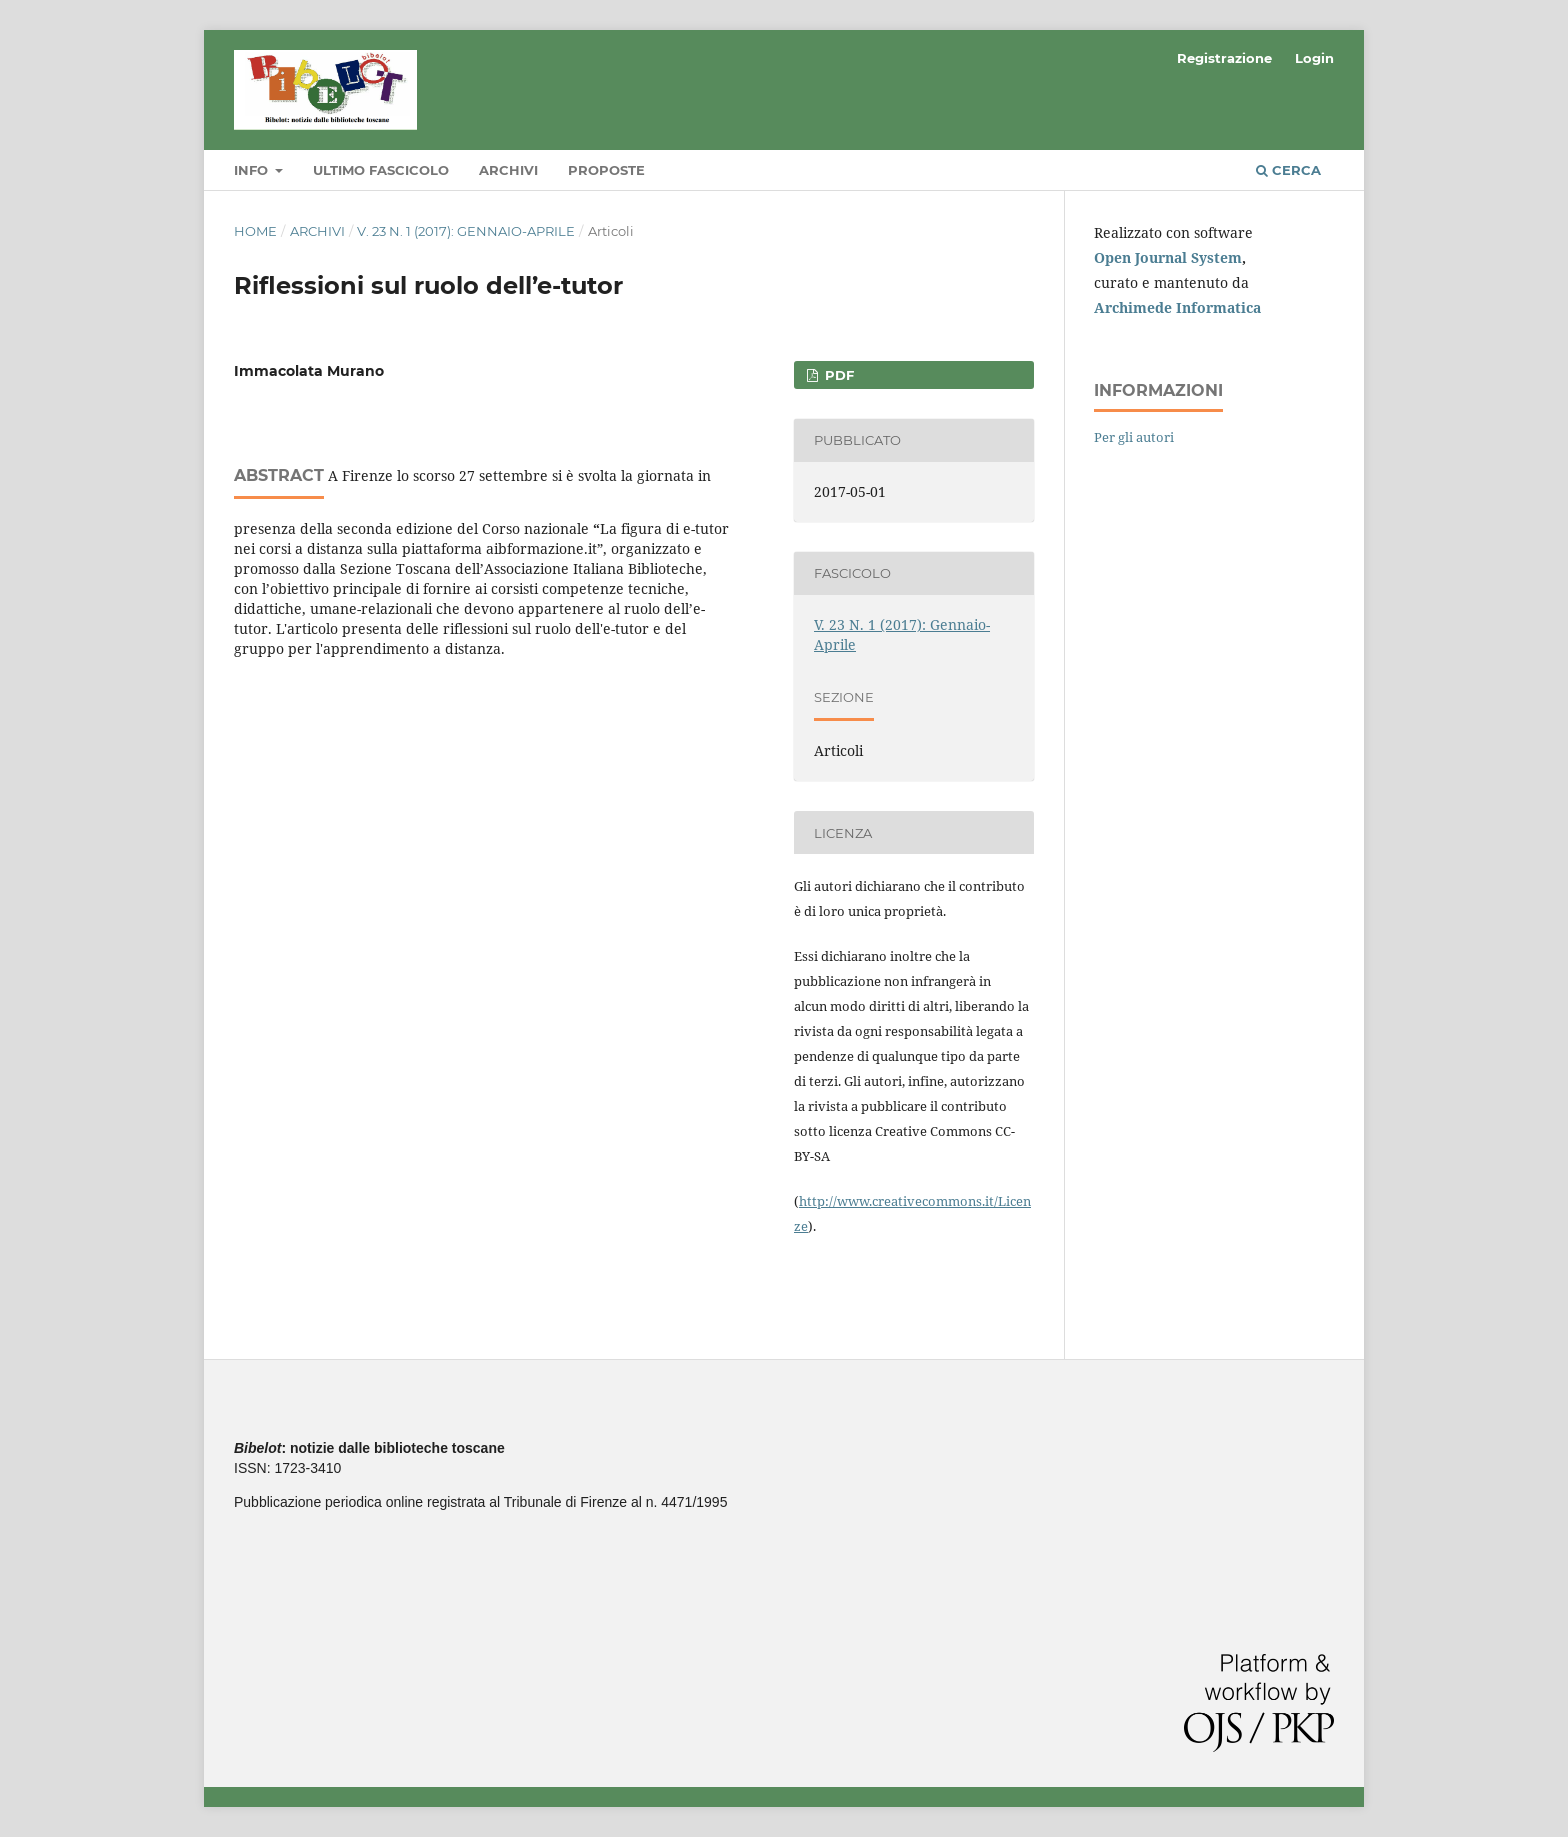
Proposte (606, 170)
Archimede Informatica (1177, 307)
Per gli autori (1134, 437)
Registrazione (1224, 58)
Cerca (1288, 170)
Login (1314, 58)
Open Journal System (1168, 257)
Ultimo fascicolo (381, 170)
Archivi (508, 170)
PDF (837, 375)
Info (253, 170)
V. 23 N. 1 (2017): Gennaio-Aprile (466, 231)
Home (255, 231)
